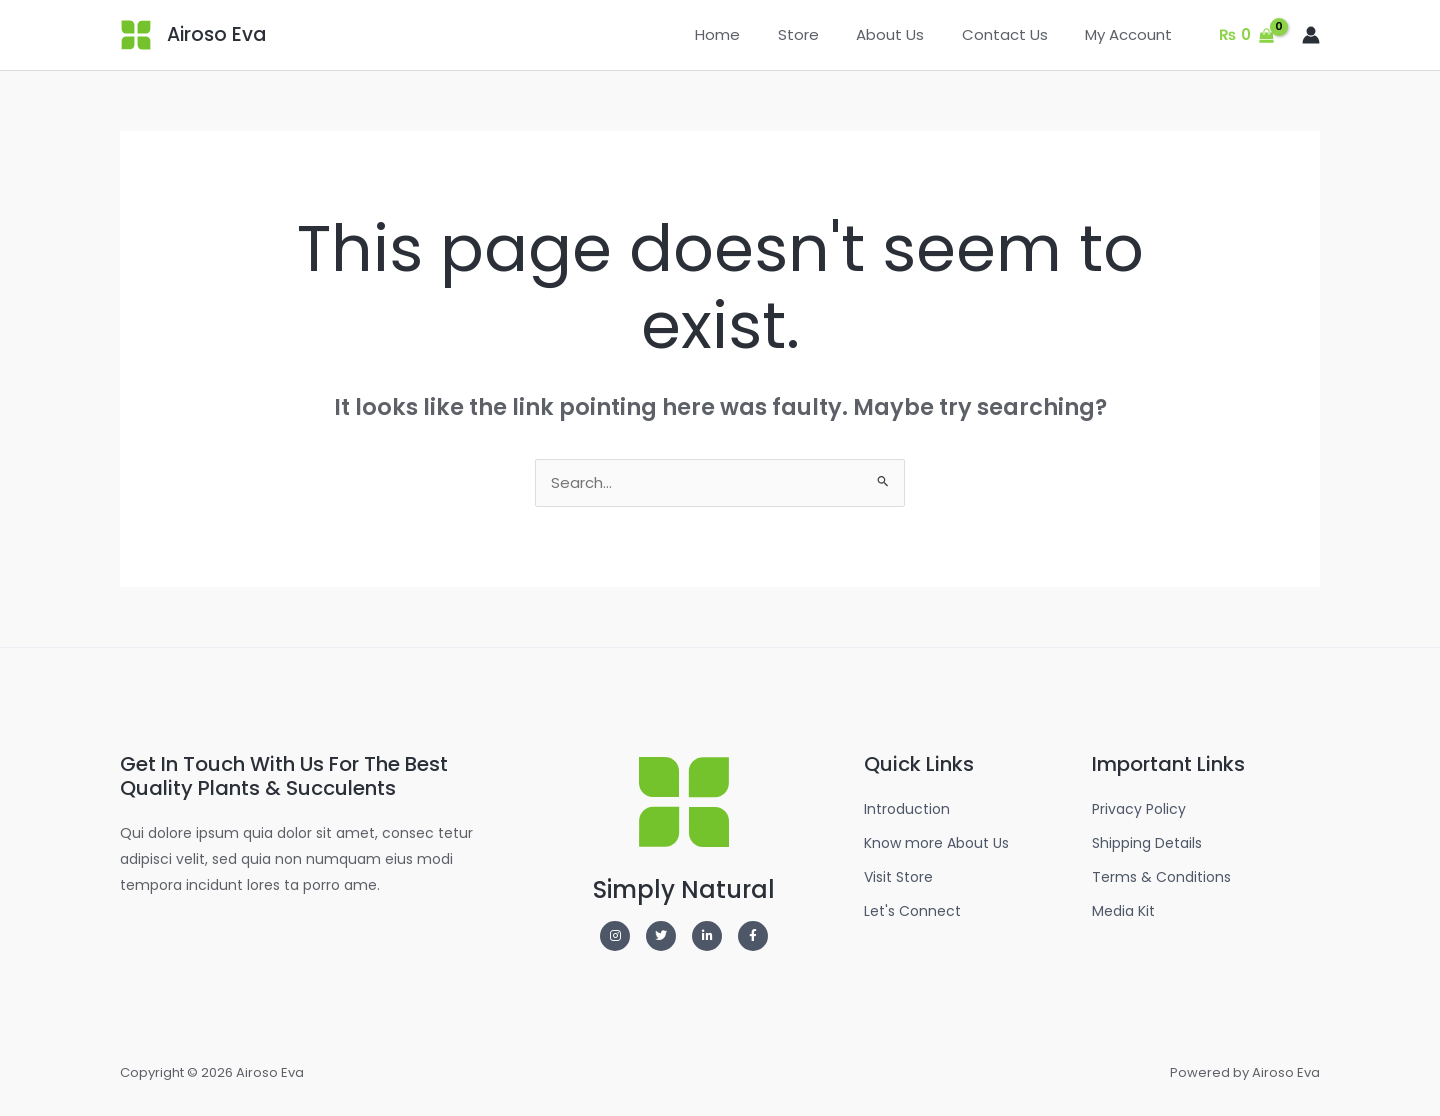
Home (751, 34)
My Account (1132, 34)
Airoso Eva (216, 34)
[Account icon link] (1311, 35)
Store (824, 34)
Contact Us (1016, 34)
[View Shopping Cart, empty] (1246, 35)
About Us (909, 34)
